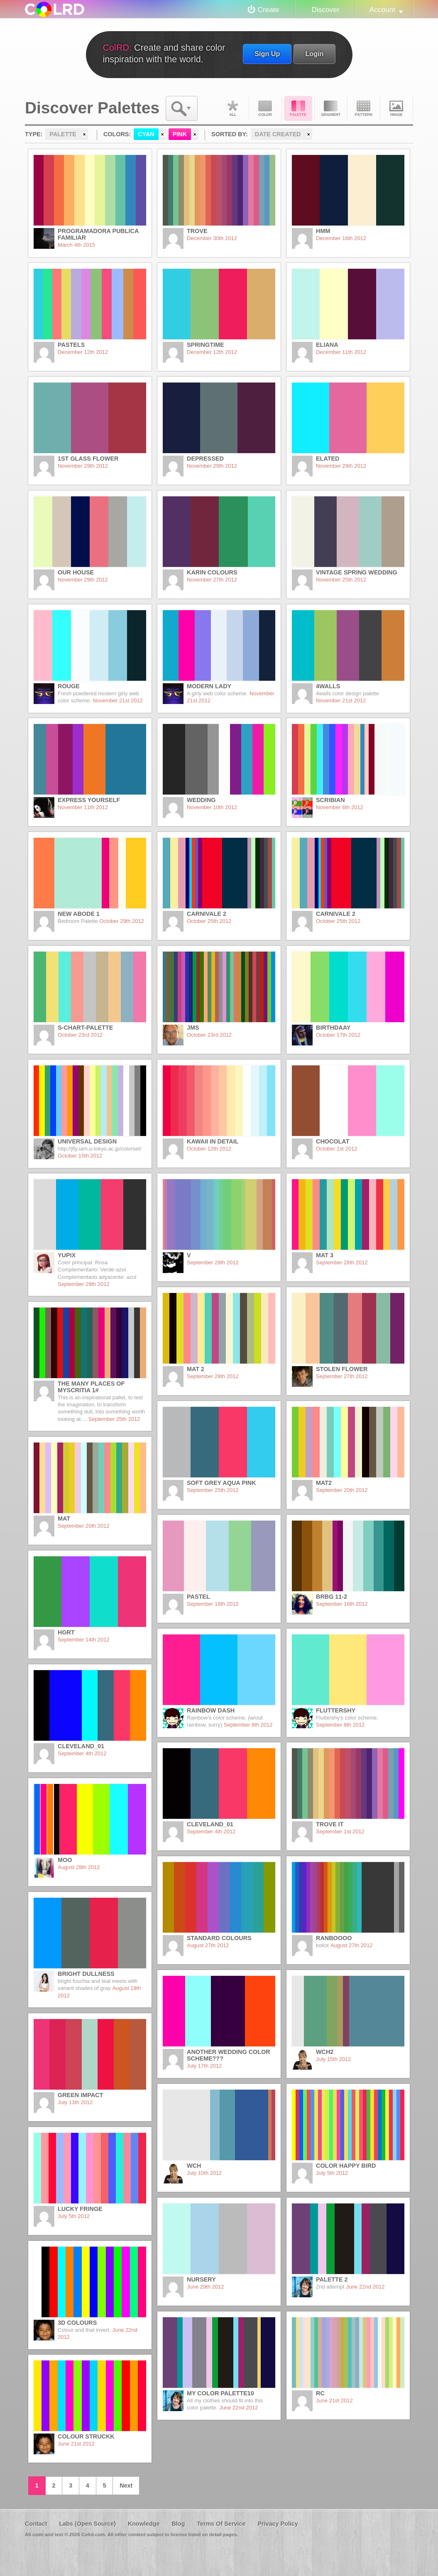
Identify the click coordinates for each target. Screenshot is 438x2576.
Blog (178, 2523)
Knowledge (144, 2523)
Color (265, 108)
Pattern (364, 108)
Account (382, 9)
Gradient (331, 108)
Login (314, 53)
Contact (36, 2523)
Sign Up (267, 53)
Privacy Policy (277, 2523)
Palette (298, 108)
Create (268, 9)
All (232, 108)
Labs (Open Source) (87, 2523)
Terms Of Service (221, 2523)
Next (126, 2485)
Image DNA (396, 108)
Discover (325, 9)
